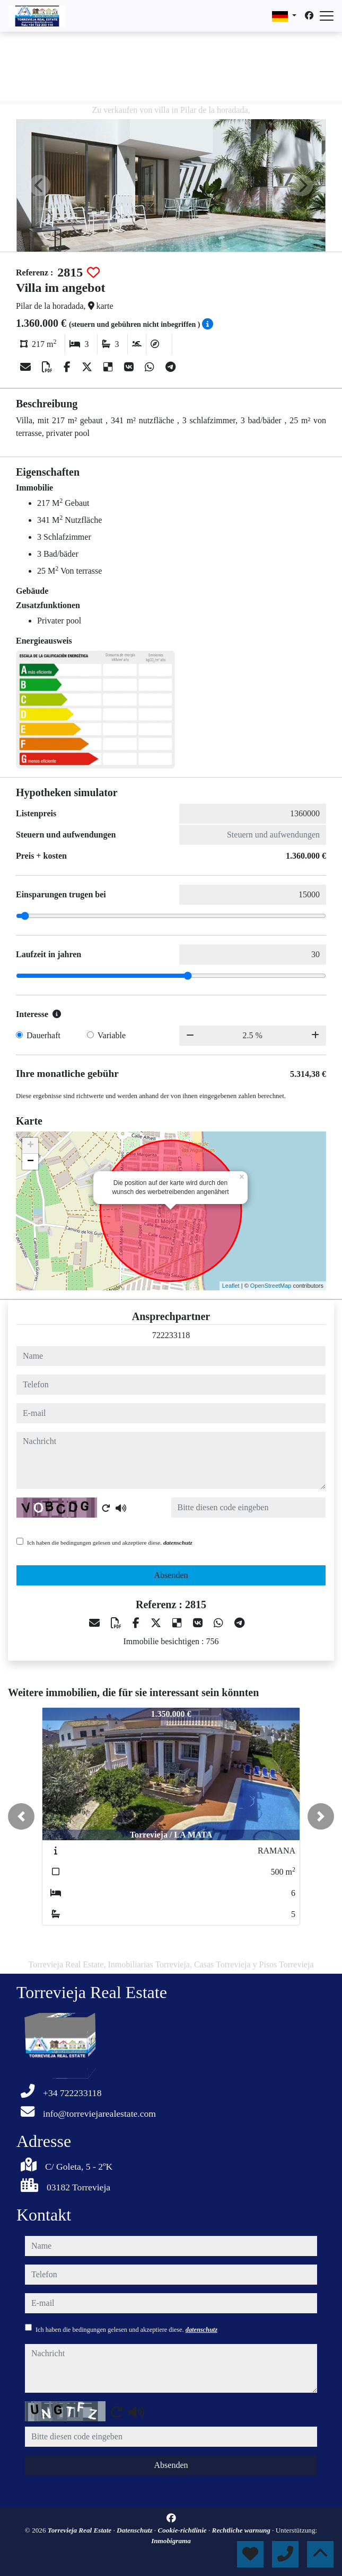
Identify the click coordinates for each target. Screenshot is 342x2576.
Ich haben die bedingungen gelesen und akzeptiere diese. (109, 1542)
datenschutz (177, 1542)
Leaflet (231, 1285)
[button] (21, 1816)
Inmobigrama (171, 2541)
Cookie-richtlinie (182, 2530)
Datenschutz (135, 2530)
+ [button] (30, 1146)
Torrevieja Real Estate (80, 2530)
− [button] (30, 1162)
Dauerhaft (43, 1035)
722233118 (171, 1335)
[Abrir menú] (327, 16)
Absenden (171, 1575)
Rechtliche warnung (242, 2530)
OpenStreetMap (271, 1285)
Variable (112, 1035)
